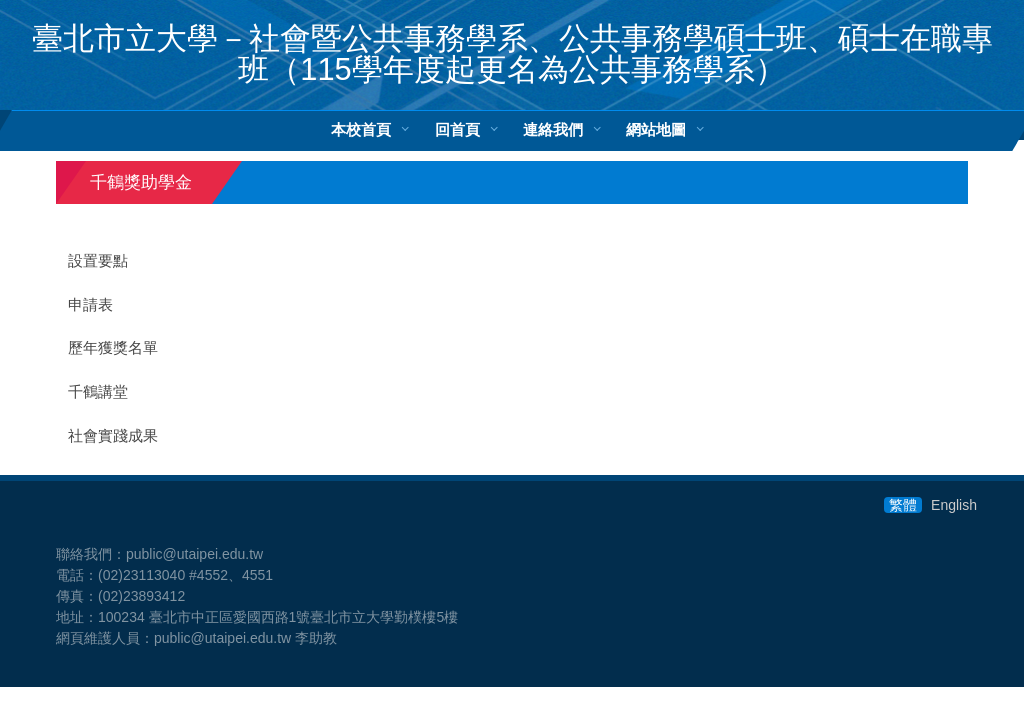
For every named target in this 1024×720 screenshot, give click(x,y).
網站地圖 (656, 129)
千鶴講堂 (98, 392)
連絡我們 (553, 129)
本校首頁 (361, 129)
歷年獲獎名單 (113, 348)
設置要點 (98, 261)
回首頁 (457, 129)
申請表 (90, 305)
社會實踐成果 (113, 436)
